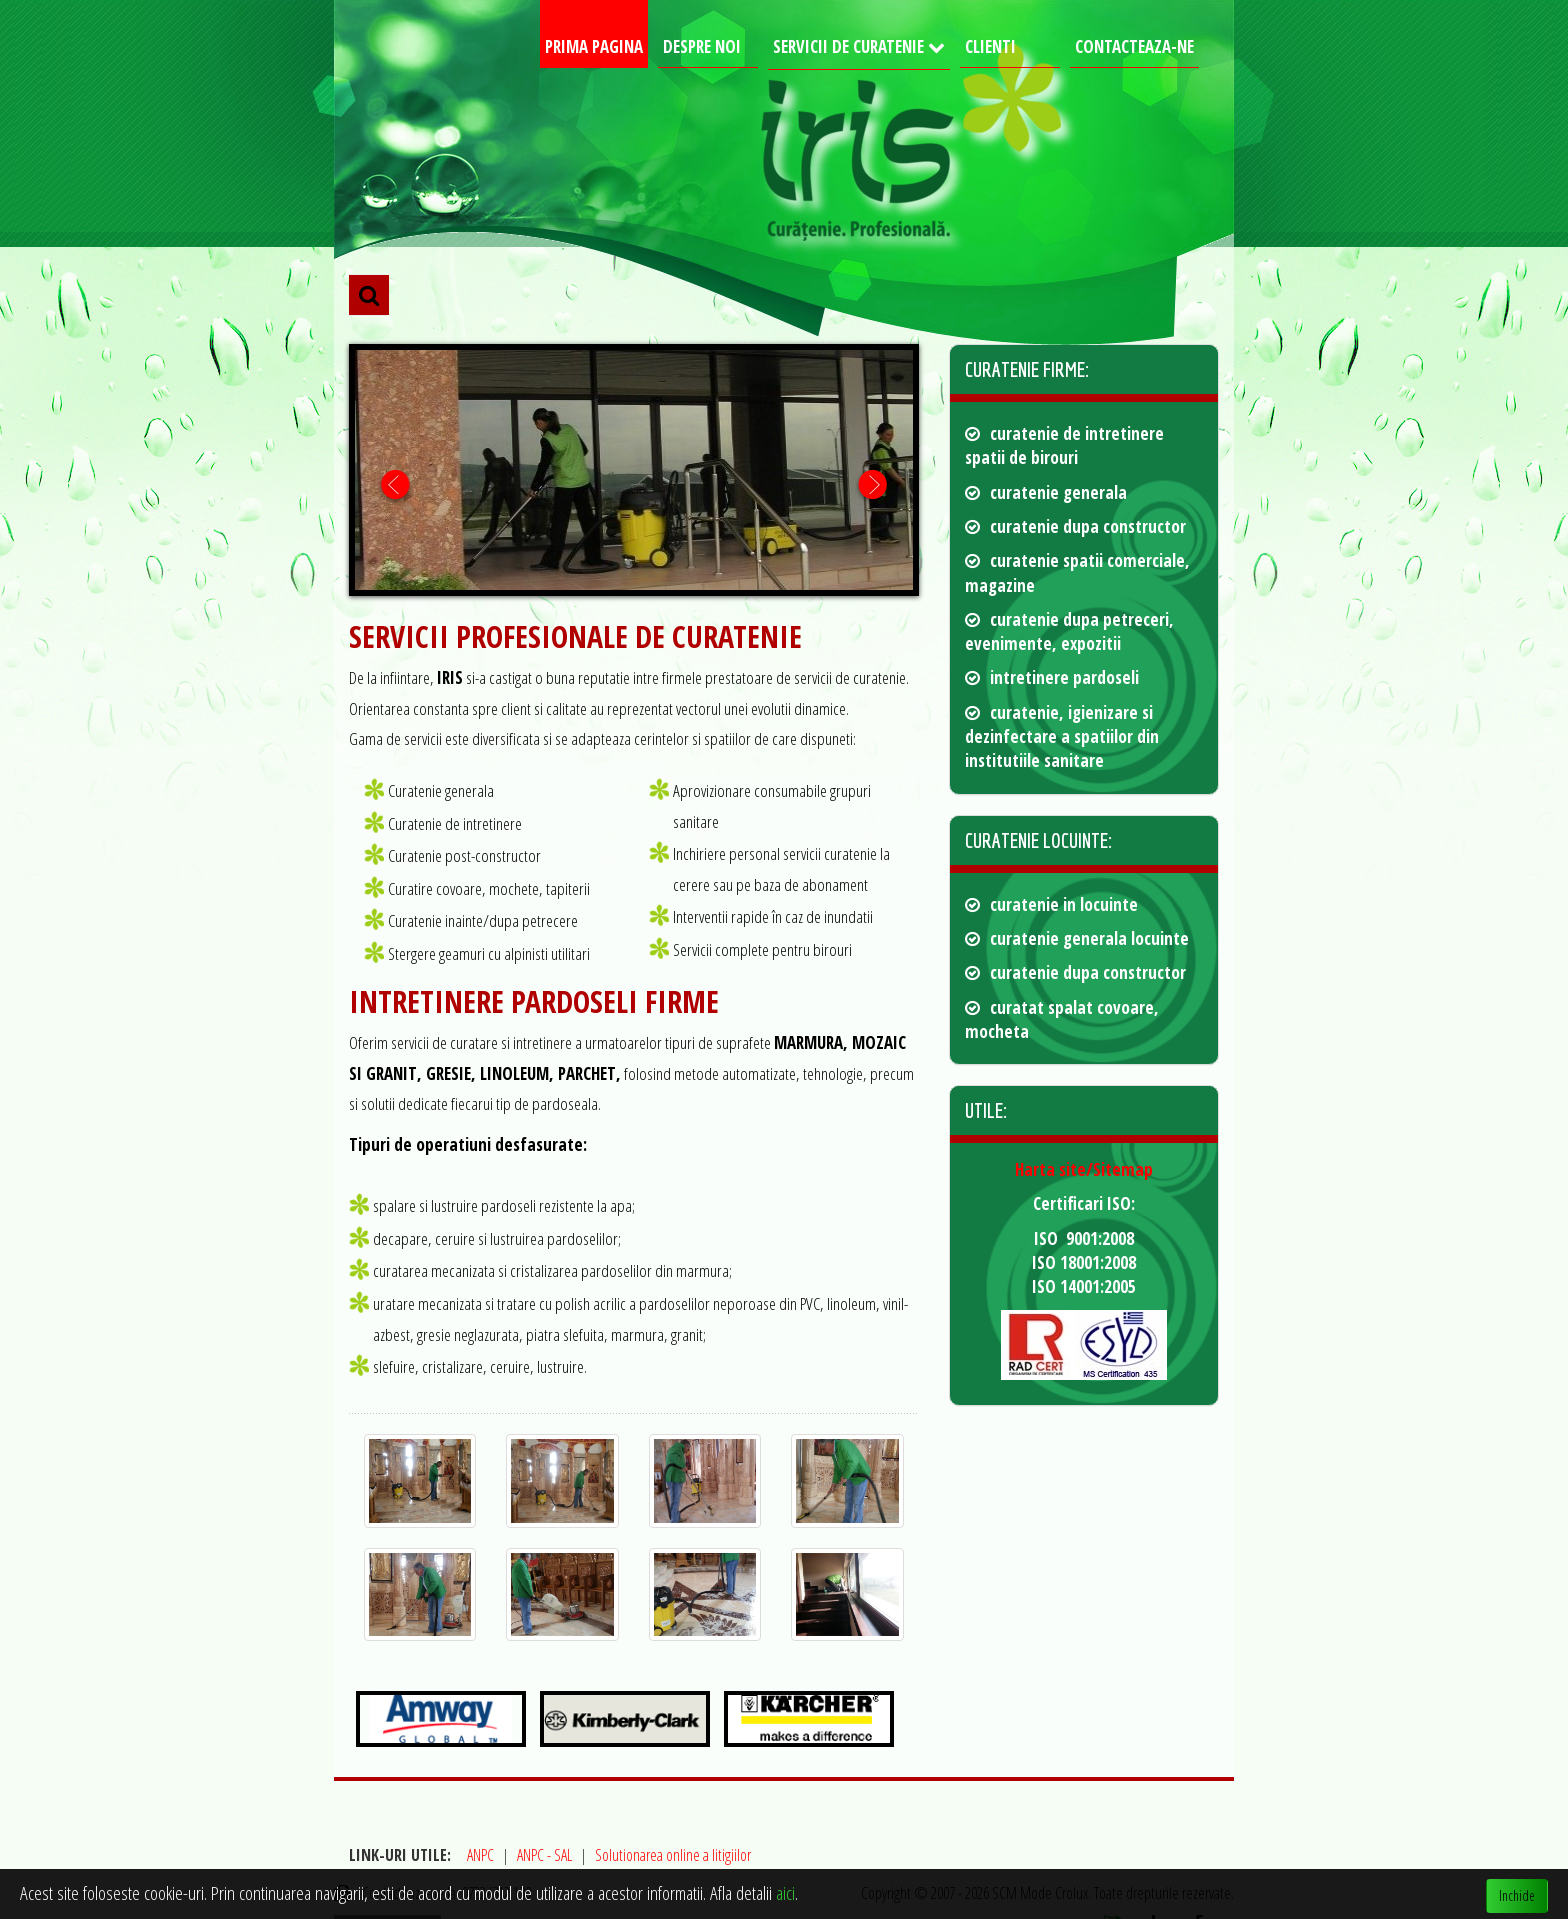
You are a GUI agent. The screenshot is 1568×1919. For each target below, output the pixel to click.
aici (785, 1892)
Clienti (990, 46)
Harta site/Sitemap (1084, 1169)
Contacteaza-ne (1134, 46)
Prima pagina (594, 46)
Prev (395, 484)
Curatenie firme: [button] (1027, 369)
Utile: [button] (986, 1110)
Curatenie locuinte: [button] (1038, 840)
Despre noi (702, 46)
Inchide (1517, 1895)
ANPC (480, 1855)
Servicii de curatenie (850, 46)
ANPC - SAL (544, 1855)
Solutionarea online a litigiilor (673, 1855)
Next (872, 484)
